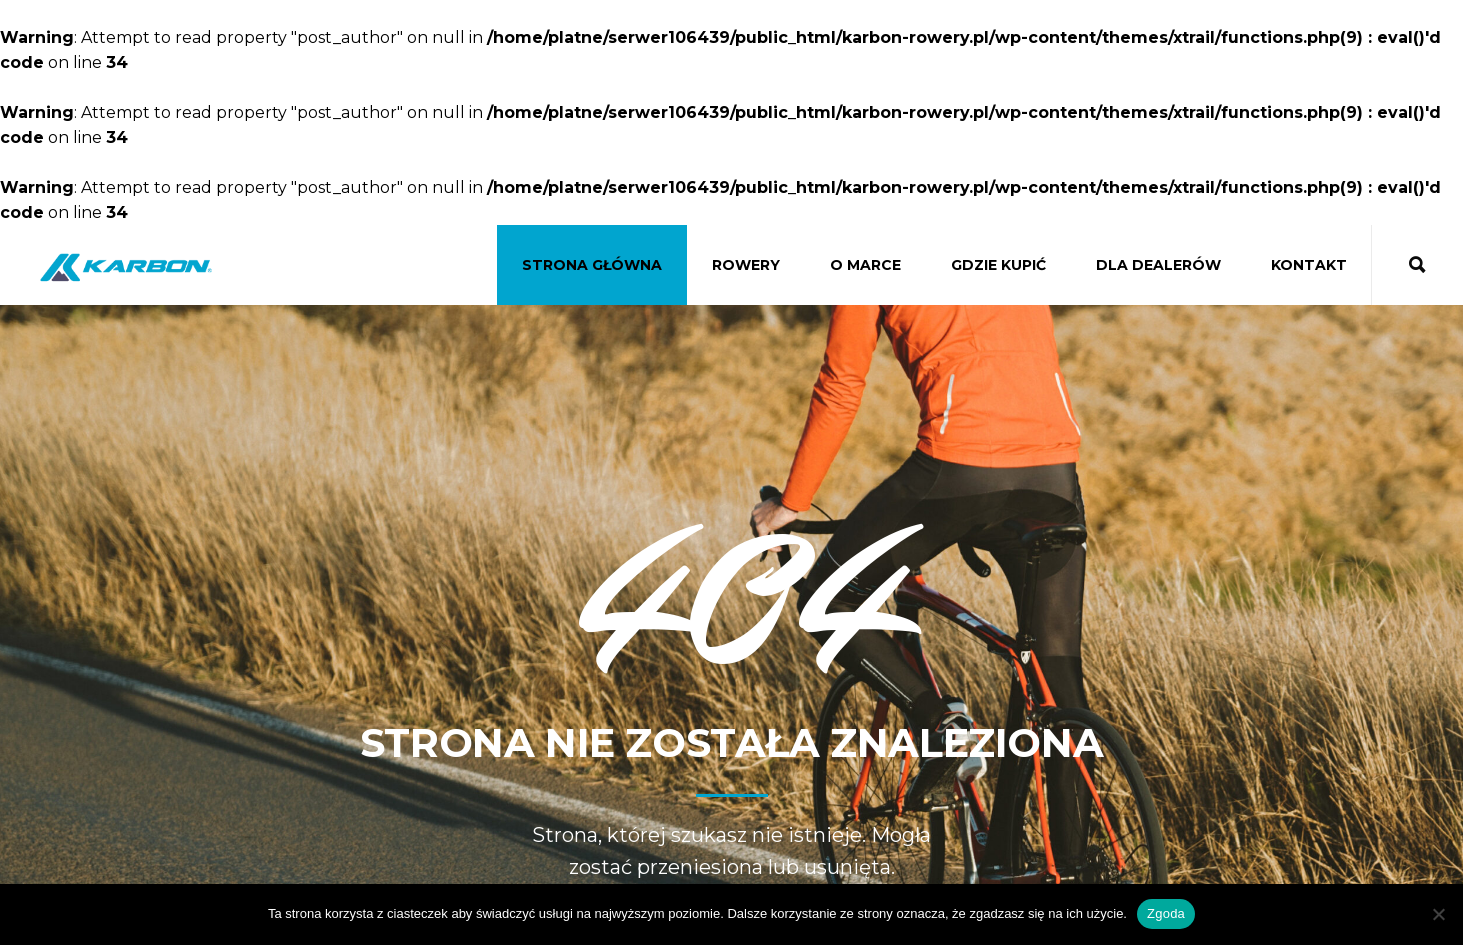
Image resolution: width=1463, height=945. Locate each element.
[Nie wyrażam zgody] (1438, 914)
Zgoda (1166, 913)
